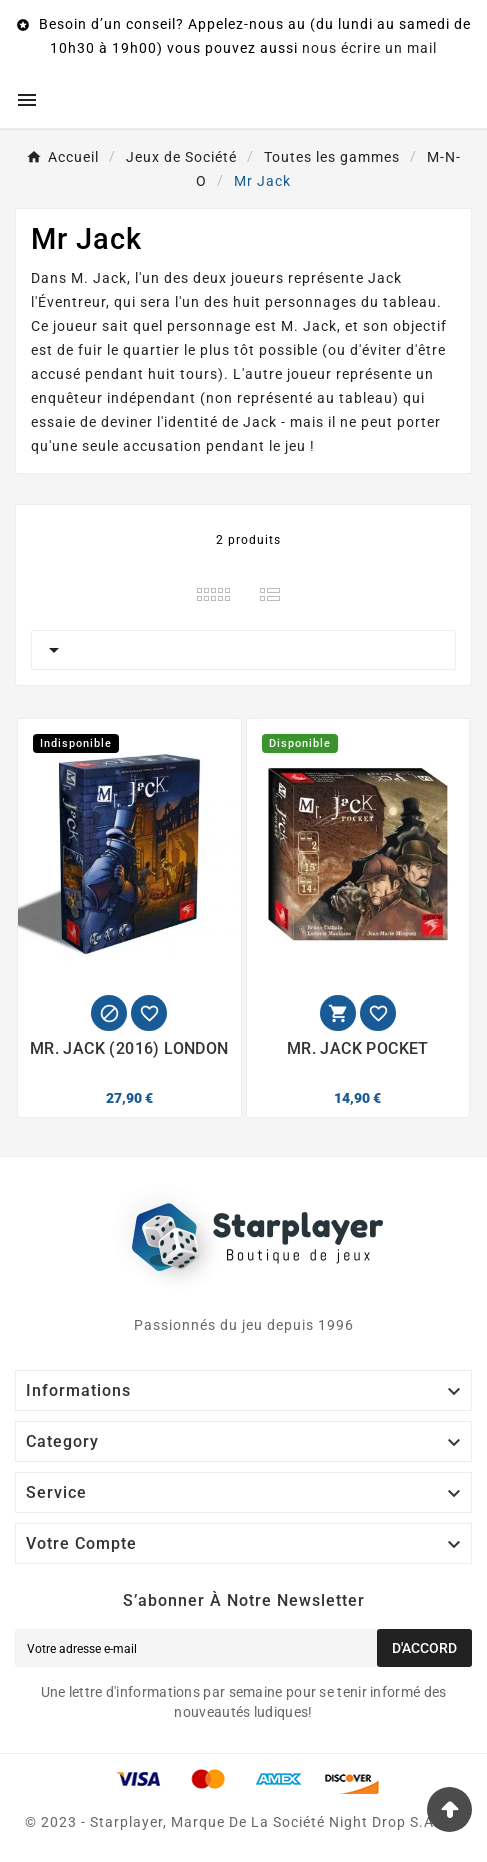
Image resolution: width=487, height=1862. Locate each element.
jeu (295, 446)
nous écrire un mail (369, 48)
